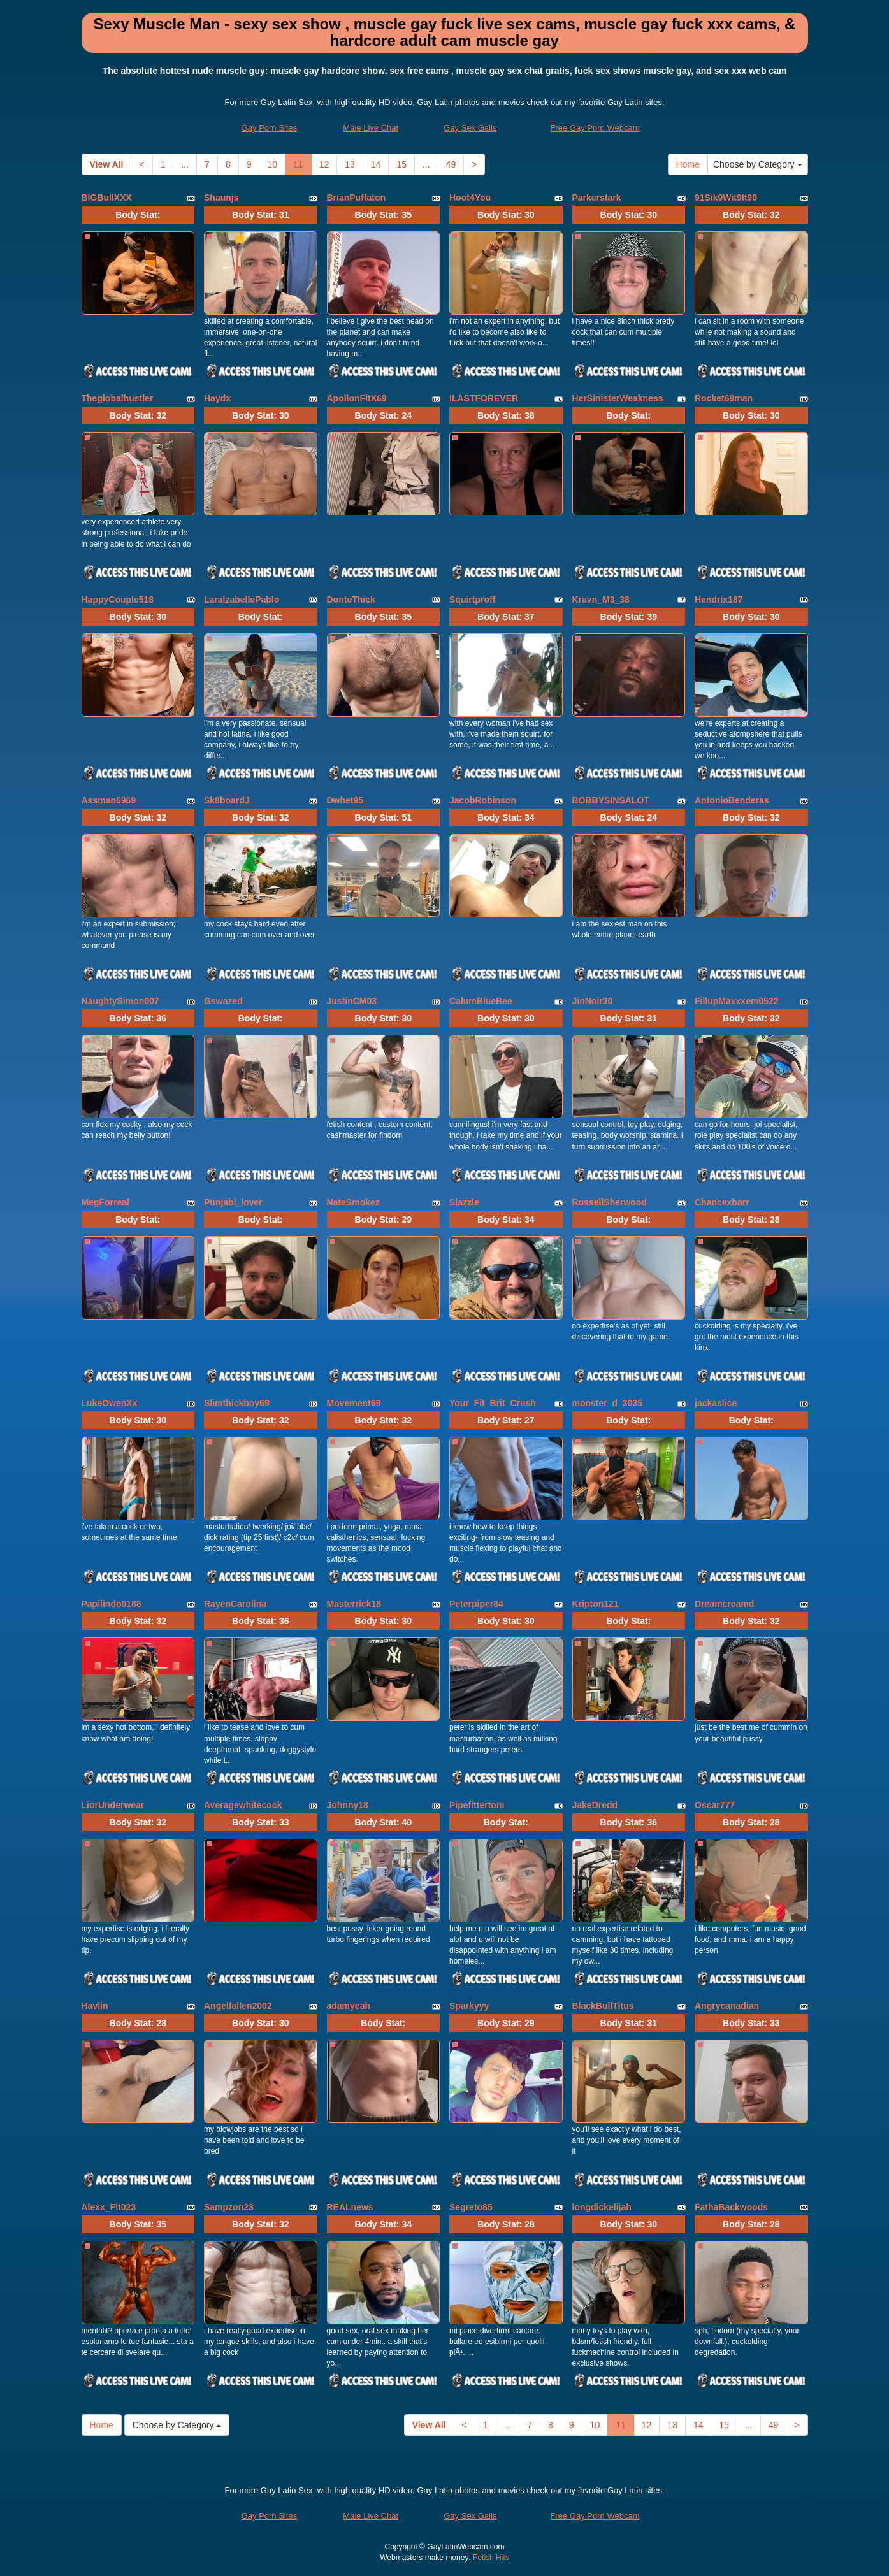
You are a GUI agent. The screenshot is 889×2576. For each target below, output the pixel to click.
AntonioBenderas (732, 800)
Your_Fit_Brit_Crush (492, 1403)
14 (376, 164)
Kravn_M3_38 (601, 599)
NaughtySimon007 (120, 1001)
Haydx (217, 398)
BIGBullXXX (107, 197)
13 (350, 164)
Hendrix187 (718, 599)
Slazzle (464, 1202)
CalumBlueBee (480, 1001)
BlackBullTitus (603, 2006)
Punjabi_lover (233, 1202)
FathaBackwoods (731, 2207)
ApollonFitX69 (357, 398)
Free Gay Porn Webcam (595, 128)
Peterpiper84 (476, 1604)
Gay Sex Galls (470, 128)
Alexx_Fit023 (109, 2207)
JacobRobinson (482, 800)
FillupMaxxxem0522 (737, 1001)
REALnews (350, 2207)
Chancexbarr (722, 1202)
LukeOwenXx (110, 1403)
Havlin (95, 2006)
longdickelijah (602, 2207)
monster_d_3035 (607, 1403)
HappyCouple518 (118, 599)
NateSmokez (353, 1202)
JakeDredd (595, 1805)
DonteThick (351, 599)
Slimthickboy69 (237, 1403)
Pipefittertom (476, 1805)
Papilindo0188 (111, 1604)
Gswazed (223, 1001)
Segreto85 (471, 2207)
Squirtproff (472, 599)
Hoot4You (470, 197)
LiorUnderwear (113, 1805)
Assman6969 (109, 800)
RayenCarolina (235, 1604)
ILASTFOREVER (483, 398)
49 (451, 164)
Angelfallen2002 (238, 2006)
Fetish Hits (491, 2557)
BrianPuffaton (356, 197)
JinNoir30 (592, 1001)
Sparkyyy (469, 2006)
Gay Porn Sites (269, 128)
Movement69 (354, 1403)
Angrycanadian (727, 2006)
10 (272, 164)
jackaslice (716, 1403)
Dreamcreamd (724, 1604)
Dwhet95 (345, 800)
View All (107, 164)
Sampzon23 (229, 2207)
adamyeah (348, 2006)
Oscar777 (715, 1805)
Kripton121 (595, 1604)
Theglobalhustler (118, 398)
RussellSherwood (609, 1202)
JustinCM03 (352, 1001)
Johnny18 (347, 1805)
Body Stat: (137, 215)
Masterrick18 (354, 1604)
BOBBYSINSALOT (610, 800)
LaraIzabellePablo (241, 599)
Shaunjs (221, 197)
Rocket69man (724, 398)
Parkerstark (596, 197)
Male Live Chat (370, 128)
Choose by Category (757, 164)
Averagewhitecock (243, 1805)
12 (324, 164)
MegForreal (105, 1202)
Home (688, 164)
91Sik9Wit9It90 (726, 197)
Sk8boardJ (227, 800)
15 (401, 164)
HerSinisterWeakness (617, 398)
